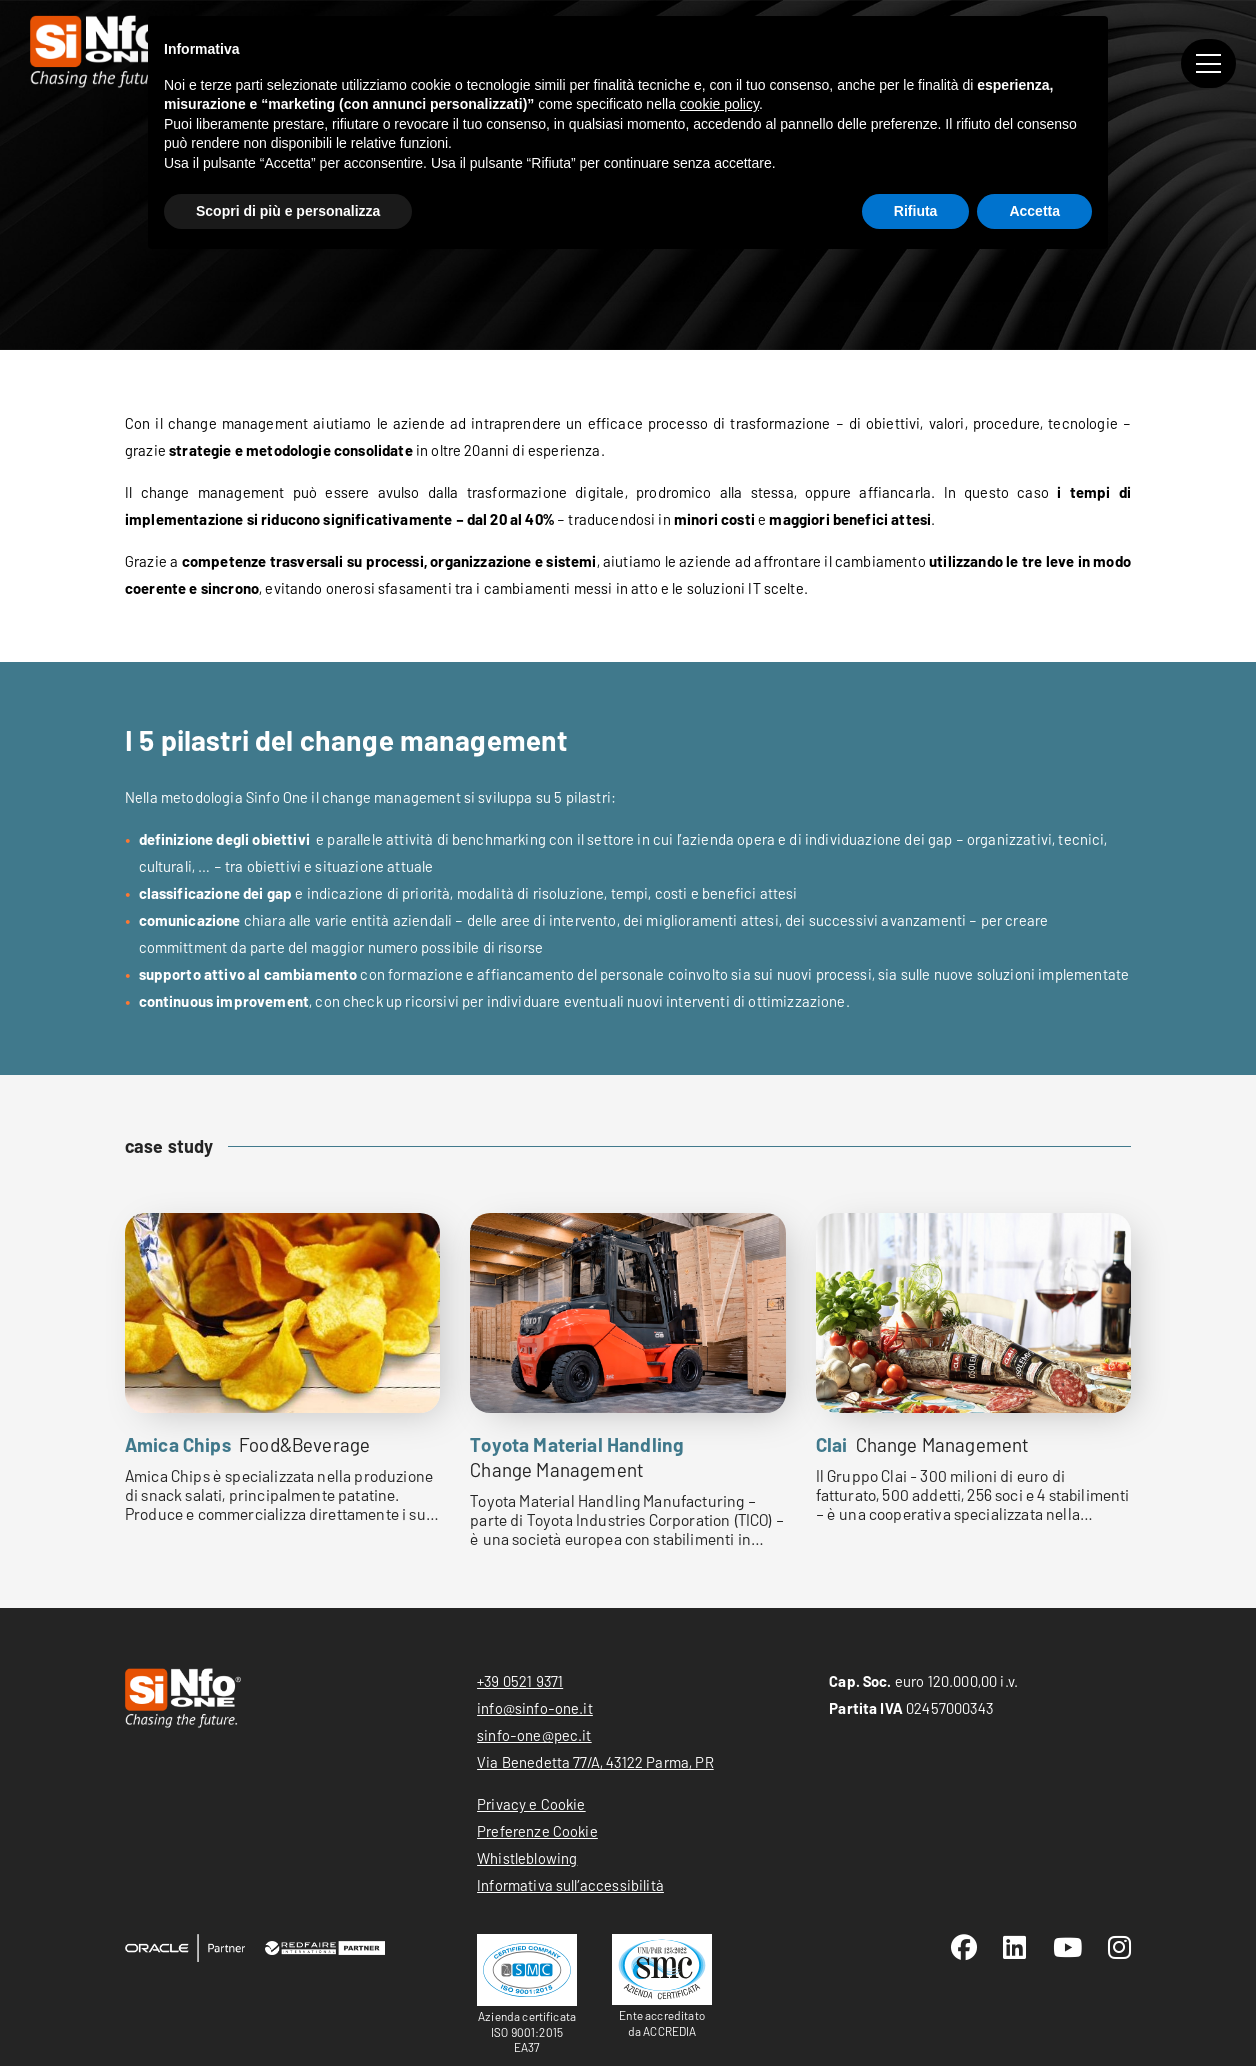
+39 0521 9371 (520, 1681)
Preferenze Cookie (537, 1831)
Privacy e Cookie (531, 1804)
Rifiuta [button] (916, 211)
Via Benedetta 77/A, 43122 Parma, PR (595, 1762)
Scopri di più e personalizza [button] (288, 211)
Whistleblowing (527, 1858)
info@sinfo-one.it (535, 1708)
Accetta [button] (1034, 211)
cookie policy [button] (719, 104)
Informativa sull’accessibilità (570, 1885)
